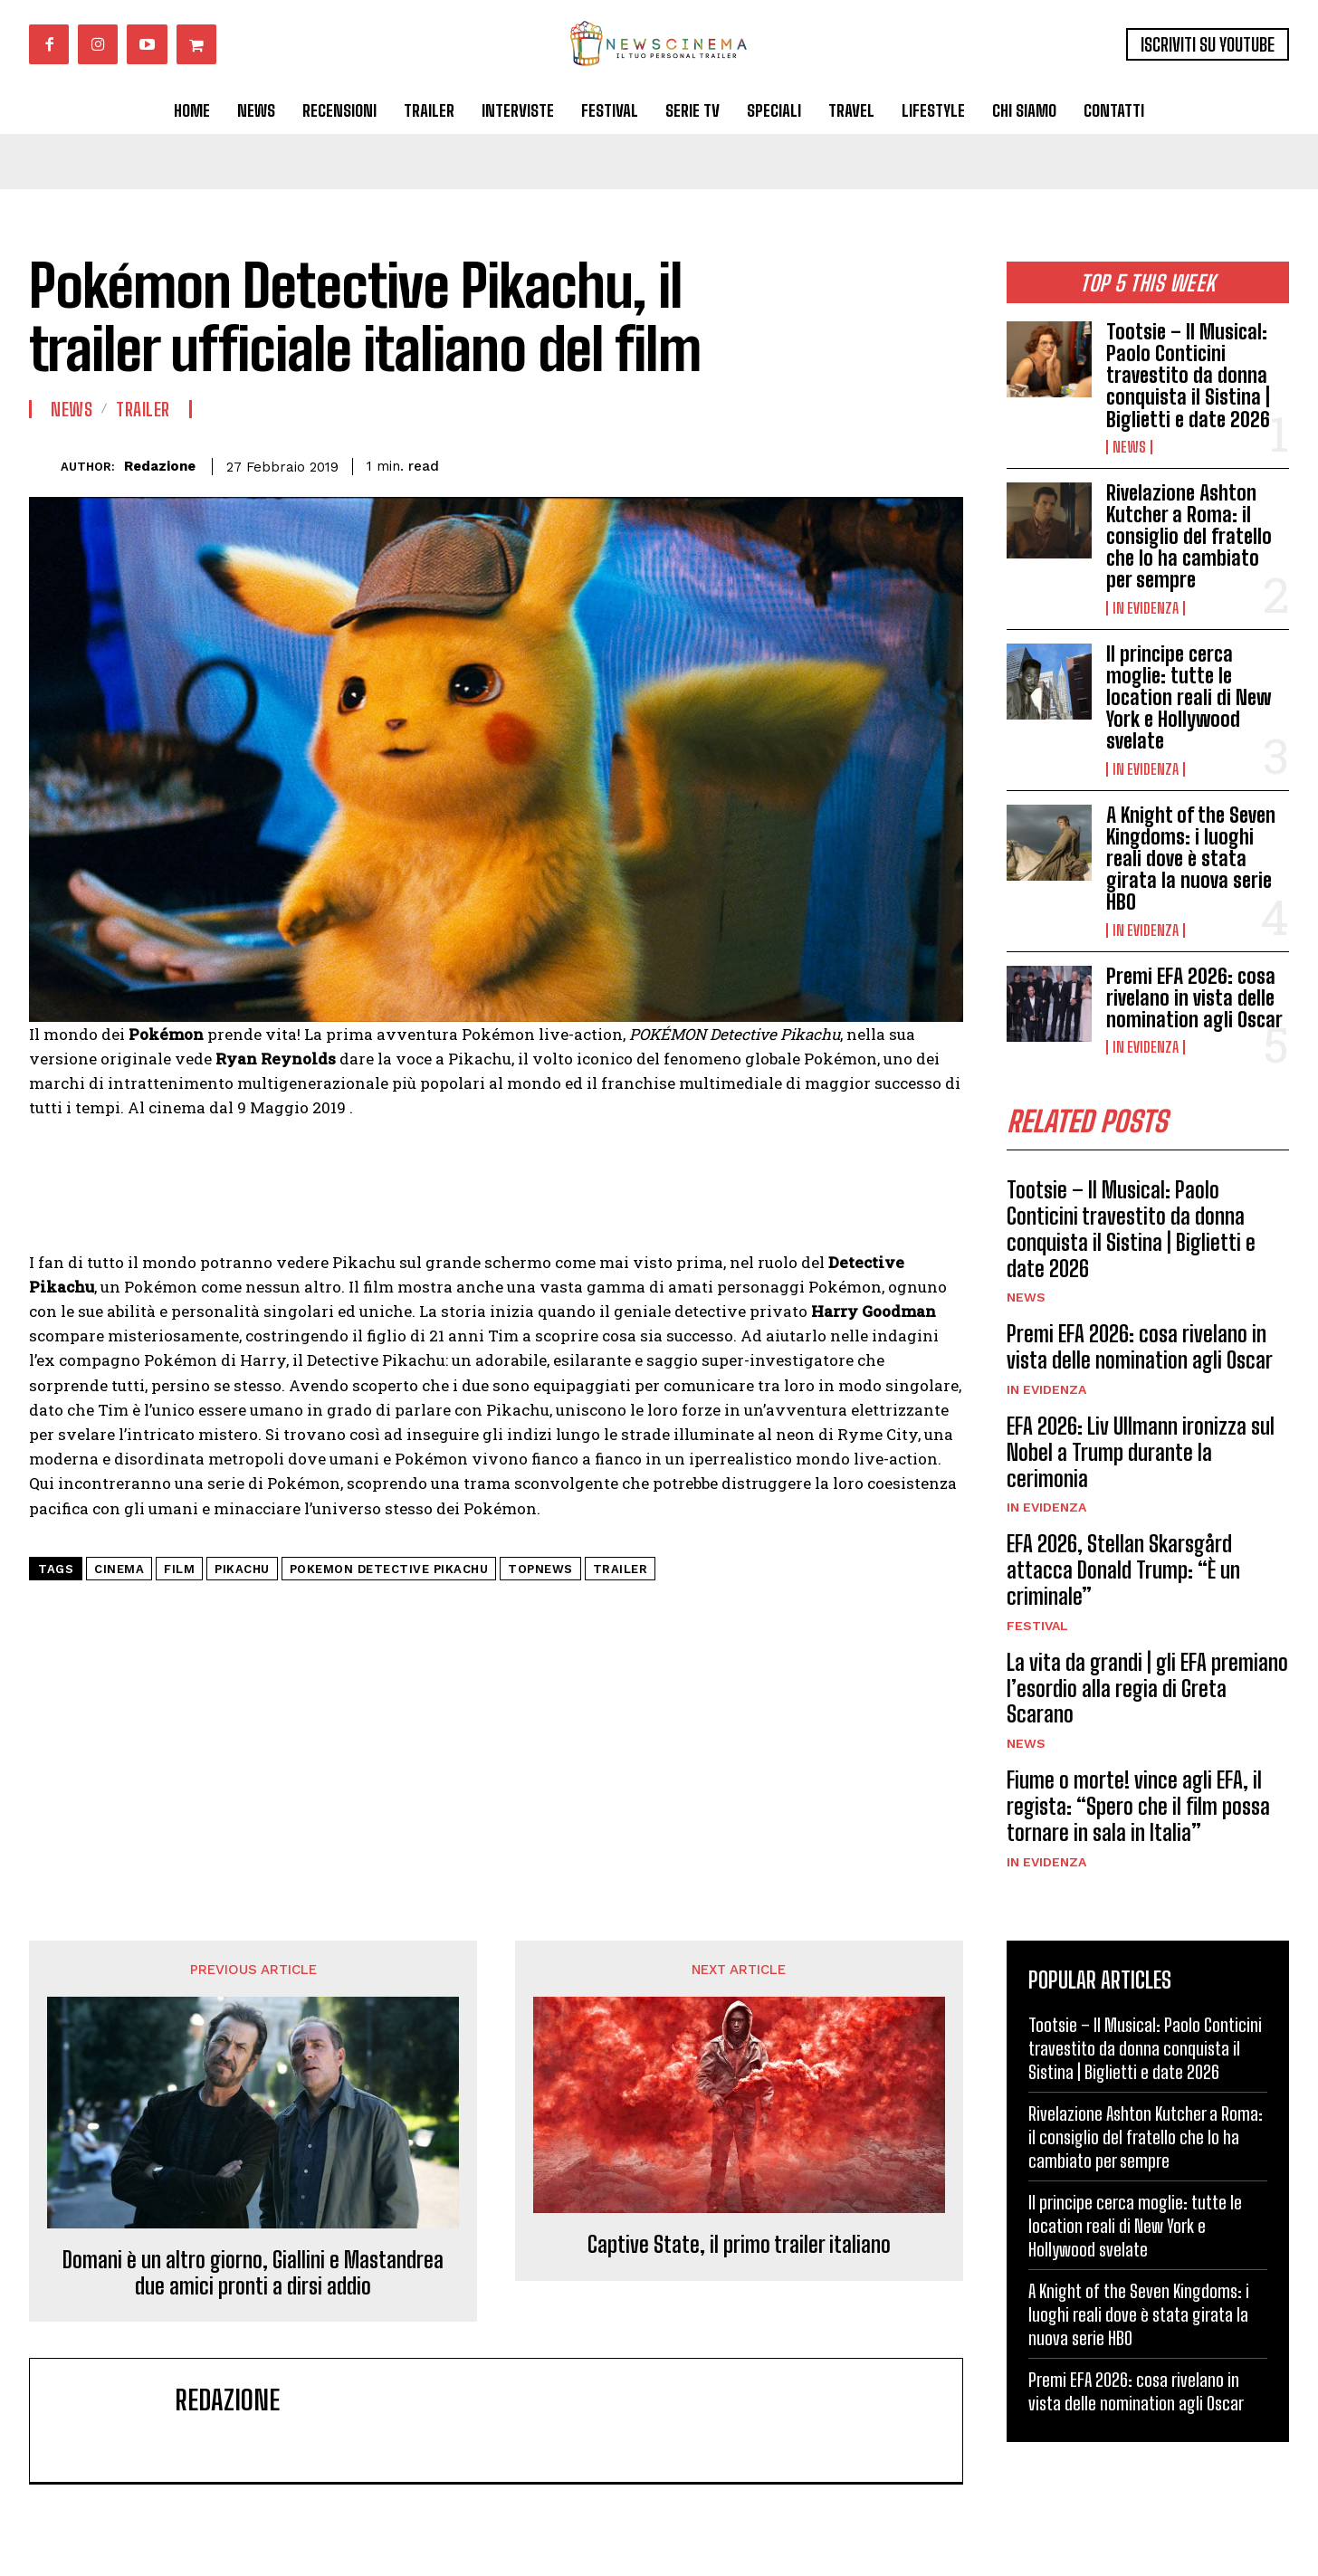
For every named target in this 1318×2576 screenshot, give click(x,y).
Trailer (143, 409)
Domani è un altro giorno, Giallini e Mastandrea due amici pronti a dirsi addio (253, 2273)
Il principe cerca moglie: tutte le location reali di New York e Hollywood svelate (1188, 698)
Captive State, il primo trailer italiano (739, 2244)
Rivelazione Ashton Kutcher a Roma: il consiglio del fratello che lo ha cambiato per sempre (1189, 537)
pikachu (242, 1569)
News (1129, 447)
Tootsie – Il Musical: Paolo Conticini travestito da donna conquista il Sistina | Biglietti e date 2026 (1188, 376)
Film (179, 1569)
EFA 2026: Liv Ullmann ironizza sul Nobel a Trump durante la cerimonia (1141, 1452)
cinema (119, 1569)
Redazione (160, 466)
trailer (620, 1569)
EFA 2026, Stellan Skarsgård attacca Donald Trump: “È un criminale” (1123, 1570)
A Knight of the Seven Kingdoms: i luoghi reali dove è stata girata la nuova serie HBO (1190, 859)
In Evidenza (1146, 608)
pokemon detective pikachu (389, 1569)
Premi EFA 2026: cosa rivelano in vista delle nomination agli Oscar (1194, 998)
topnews (540, 1569)
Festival (1037, 1625)
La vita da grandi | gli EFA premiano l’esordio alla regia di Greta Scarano (1147, 1688)
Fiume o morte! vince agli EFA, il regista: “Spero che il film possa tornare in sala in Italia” (1138, 1806)
